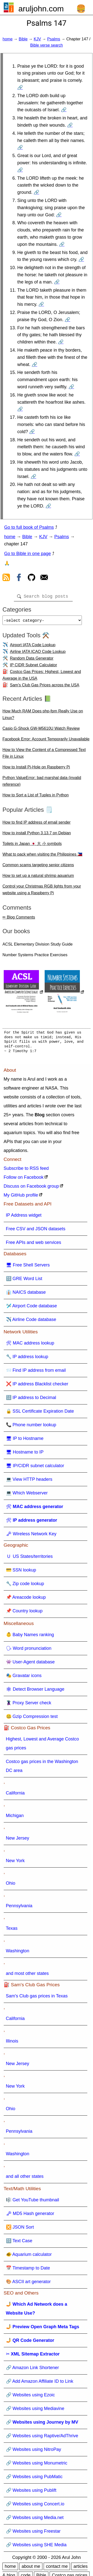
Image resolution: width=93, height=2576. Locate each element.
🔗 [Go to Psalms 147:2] (63, 109)
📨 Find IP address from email (36, 1372)
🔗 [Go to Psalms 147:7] (59, 214)
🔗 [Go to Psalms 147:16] (20, 409)
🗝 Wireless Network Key (31, 1535)
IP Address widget (24, 1217)
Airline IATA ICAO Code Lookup (37, 653)
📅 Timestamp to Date (28, 2270)
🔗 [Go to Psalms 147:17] (32, 431)
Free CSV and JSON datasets (35, 1230)
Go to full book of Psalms (29, 527)
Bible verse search (46, 45)
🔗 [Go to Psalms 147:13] (60, 341)
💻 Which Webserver (27, 1494)
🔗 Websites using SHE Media (36, 2546)
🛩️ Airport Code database (31, 1307)
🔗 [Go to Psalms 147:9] (81, 259)
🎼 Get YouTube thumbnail (32, 2201)
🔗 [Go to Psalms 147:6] (36, 192)
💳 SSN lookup (21, 1571)
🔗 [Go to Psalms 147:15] (71, 386)
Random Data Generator (31, 660)
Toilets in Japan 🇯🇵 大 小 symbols (32, 845)
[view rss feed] (6, 578)
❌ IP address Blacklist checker (37, 1385)
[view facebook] (19, 578)
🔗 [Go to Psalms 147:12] (67, 319)
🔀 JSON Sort (20, 2229)
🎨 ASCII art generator (28, 2283)
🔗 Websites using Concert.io (35, 2505)
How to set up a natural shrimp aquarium (38, 877)
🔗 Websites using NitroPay (33, 2451)
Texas (12, 1930)
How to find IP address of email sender (36, 824)
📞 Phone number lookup (31, 1426)
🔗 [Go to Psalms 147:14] (34, 364)
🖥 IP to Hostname (25, 1440)
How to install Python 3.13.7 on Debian (36, 835)
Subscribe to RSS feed (26, 1170)
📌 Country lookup (24, 1612)
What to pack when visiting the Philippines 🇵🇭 (42, 856)
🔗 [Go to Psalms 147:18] (77, 453)
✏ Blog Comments (18, 919)
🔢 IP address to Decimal (31, 1399)
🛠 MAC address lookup (30, 1345)
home (8, 39)
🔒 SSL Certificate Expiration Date (40, 1413)
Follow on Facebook (24, 1179)
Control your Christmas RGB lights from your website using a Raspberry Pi (41, 891)
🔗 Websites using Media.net (35, 2519)
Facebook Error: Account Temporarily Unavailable (46, 741)
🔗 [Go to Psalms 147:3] (70, 125)
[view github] (31, 578)
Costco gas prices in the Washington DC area (42, 1768)
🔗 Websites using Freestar (33, 2533)
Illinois (12, 2043)
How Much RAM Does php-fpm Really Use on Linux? (42, 716)
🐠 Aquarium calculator (29, 2256)
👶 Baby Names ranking (30, 1636)
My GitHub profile (21, 1197)
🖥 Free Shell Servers (28, 1266)
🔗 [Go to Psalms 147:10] (57, 282)
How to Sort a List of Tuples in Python (35, 797)
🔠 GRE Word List (24, 1280)
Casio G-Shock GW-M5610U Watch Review (41, 730)
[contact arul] (44, 578)
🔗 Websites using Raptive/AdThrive (42, 2437)
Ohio (10, 1885)
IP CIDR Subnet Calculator (33, 667)
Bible (23, 39)
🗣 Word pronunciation (29, 1650)
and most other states (27, 1975)
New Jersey (17, 1840)
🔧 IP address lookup (27, 1358)
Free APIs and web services (33, 1244)
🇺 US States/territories (29, 1558)
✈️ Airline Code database (31, 1321)
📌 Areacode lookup (26, 1599)
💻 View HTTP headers (29, 1481)
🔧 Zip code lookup (25, 1585)
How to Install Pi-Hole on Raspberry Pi (36, 769)
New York (15, 1862)
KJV (37, 39)
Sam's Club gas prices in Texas (37, 1997)
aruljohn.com (41, 8)
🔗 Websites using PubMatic (34, 2478)
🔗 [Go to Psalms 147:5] (20, 170)
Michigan (15, 1817)
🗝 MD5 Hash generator (30, 2215)
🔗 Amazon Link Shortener (32, 2369)
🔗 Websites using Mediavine (35, 2410)
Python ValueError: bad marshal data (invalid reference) (41, 783)
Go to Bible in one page (27, 553)
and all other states (25, 2178)
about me (31, 2568)
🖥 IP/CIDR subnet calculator (35, 1467)
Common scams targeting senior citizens (38, 867)
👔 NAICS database (26, 1294)
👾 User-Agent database (30, 1663)
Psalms (53, 39)
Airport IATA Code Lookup (33, 647)
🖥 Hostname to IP (25, 1454)
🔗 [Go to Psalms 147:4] (20, 147)
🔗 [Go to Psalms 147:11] (41, 304)
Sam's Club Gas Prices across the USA (44, 687)
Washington (17, 1952)
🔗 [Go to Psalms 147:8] (61, 244)
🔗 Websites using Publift (31, 2492)
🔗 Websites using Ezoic (30, 2396)
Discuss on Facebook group (31, 1188)
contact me (57, 2568)
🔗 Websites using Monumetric (36, 2465)
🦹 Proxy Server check (28, 1704)
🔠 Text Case (19, 2242)
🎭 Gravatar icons (24, 1677)
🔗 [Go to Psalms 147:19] (33, 476)
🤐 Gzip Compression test (32, 1718)
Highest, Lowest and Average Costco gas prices (42, 1745)
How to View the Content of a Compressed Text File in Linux (44, 755)
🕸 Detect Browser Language (35, 1691)
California (15, 1794)
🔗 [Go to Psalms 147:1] (20, 87)
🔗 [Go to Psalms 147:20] (48, 506)
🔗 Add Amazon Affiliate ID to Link (39, 2383)
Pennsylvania (19, 1907)
